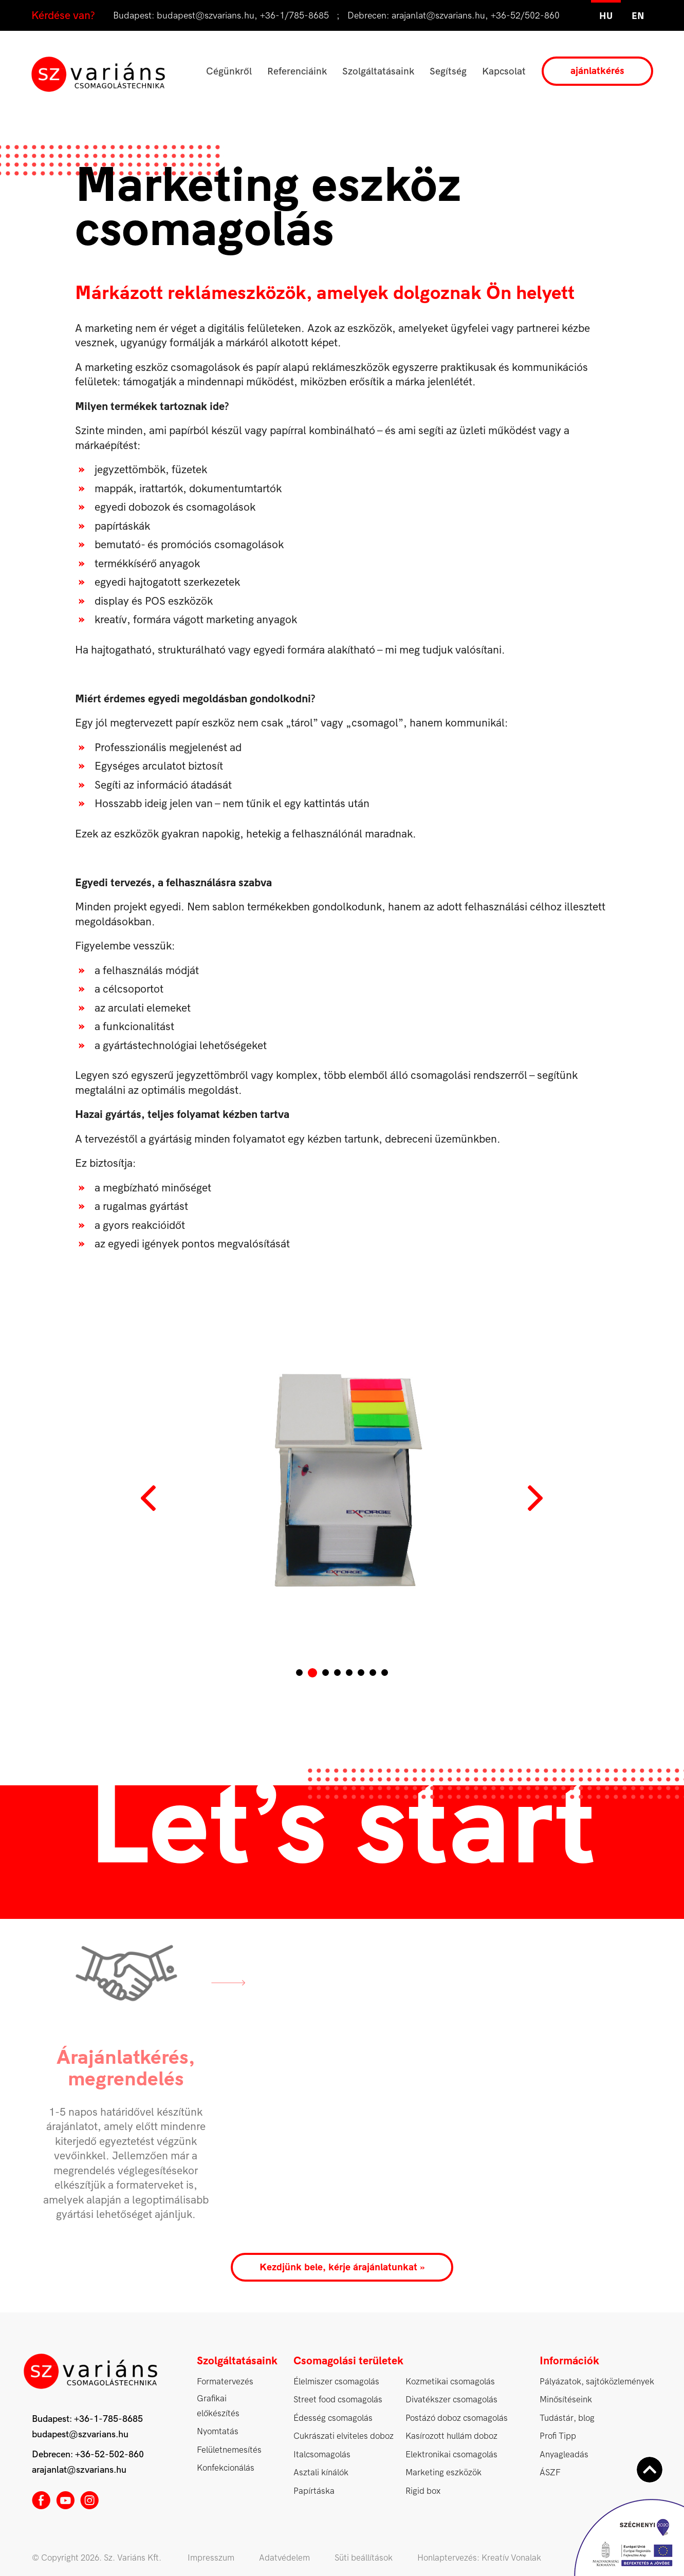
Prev (149, 1497)
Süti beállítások (364, 2558)
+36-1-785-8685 (108, 2419)
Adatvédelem (284, 2558)
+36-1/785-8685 (294, 16)
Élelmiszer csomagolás (336, 2381)
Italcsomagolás (321, 2454)
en (638, 16)
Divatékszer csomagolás (451, 2399)
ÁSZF (550, 2472)
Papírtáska (314, 2491)
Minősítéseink (566, 2399)
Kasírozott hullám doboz (451, 2436)
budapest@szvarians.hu (205, 16)
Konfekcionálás (225, 2468)
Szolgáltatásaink (378, 71)
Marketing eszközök (443, 2472)
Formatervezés (225, 2381)
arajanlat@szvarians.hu (438, 16)
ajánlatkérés (597, 71)
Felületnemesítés (229, 2450)
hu (606, 16)
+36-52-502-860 (109, 2454)
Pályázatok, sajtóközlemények (597, 2381)
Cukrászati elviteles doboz (343, 2436)
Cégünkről (229, 71)
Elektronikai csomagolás (451, 2454)
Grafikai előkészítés (218, 2406)
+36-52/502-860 (525, 16)
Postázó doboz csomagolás (456, 2418)
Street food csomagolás (337, 2399)
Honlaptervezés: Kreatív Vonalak (479, 2558)
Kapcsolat (504, 71)
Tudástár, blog (567, 2418)
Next (535, 1497)
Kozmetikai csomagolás (450, 2381)
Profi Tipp (558, 2436)
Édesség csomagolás (333, 2418)
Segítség (448, 71)
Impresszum (211, 2558)
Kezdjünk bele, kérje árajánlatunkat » (342, 2267)
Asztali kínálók (320, 2472)
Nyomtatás (217, 2431)
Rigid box (422, 2491)
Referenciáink (297, 71)
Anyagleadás (564, 2454)
